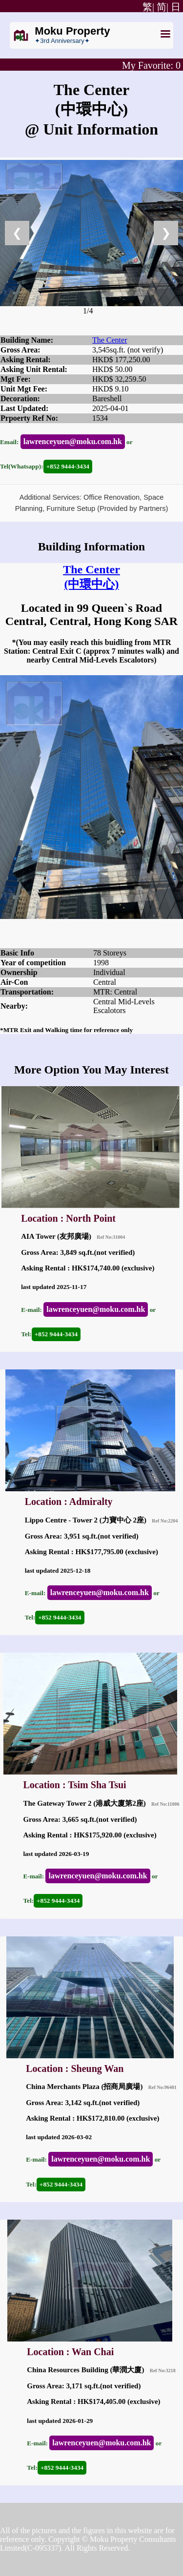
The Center (109, 340)
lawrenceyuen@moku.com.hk (72, 441)
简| (162, 6)
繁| (147, 6)
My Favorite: (151, 65)
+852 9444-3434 (67, 466)
